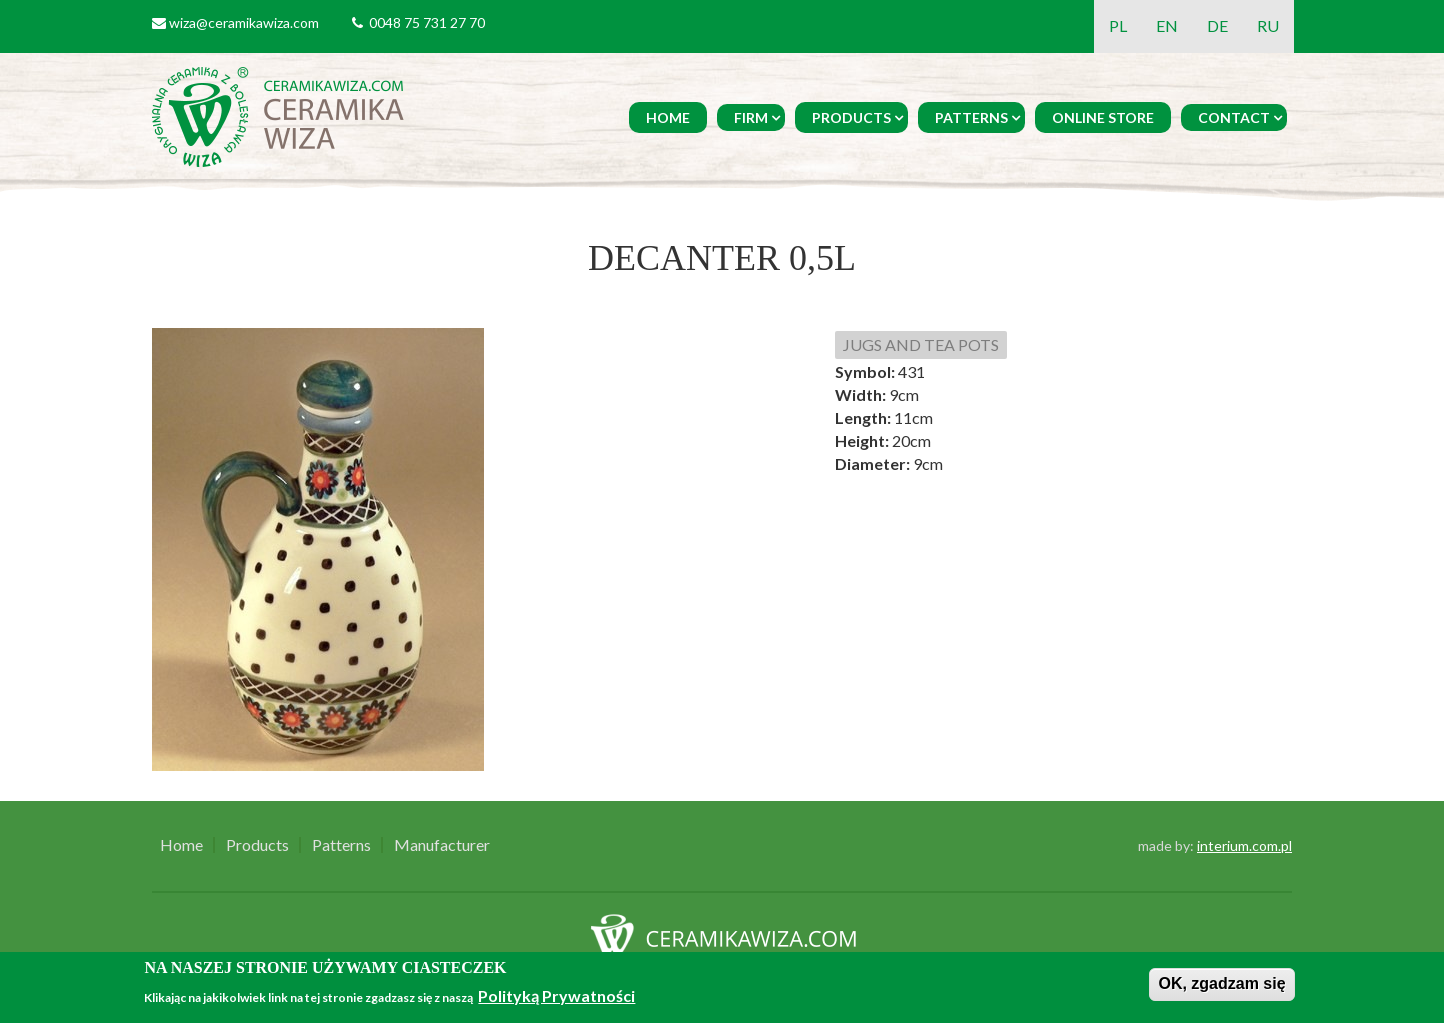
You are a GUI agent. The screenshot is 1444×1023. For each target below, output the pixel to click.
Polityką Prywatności (556, 995)
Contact (1234, 117)
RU (1268, 25)
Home (668, 117)
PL (1118, 25)
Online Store (1103, 117)
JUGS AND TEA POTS (921, 344)
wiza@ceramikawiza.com (244, 22)
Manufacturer (442, 845)
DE (1217, 25)
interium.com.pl (1244, 845)
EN (1167, 25)
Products (851, 117)
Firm (751, 117)
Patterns (971, 117)
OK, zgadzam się (1221, 983)
